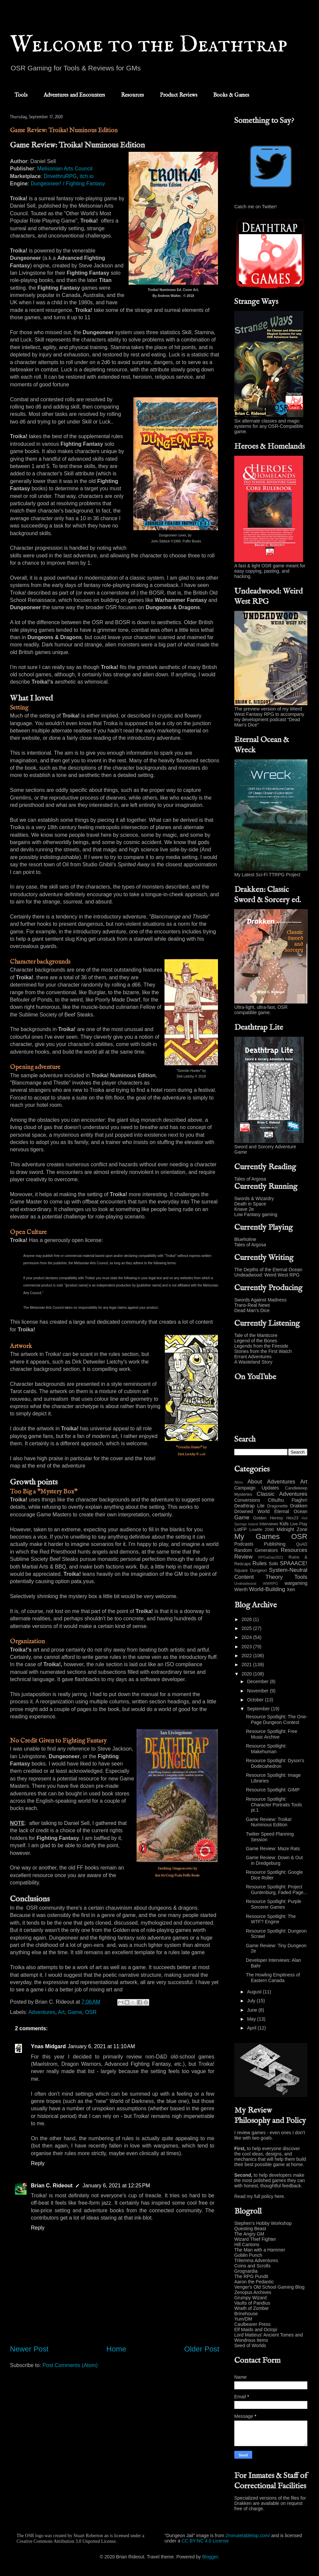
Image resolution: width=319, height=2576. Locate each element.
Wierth (241, 1589)
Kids (283, 1523)
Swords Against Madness (260, 1299)
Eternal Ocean (290, 1511)
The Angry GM (249, 2234)
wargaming (296, 1583)
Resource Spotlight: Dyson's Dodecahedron (275, 1763)
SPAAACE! (293, 1563)
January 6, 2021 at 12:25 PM (116, 2185)
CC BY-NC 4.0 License (205, 2540)
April (252, 2028)
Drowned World (251, 1511)
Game (74, 2012)
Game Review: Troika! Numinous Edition (269, 1822)
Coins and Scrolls (252, 2265)
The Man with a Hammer (259, 2249)
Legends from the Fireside (261, 1346)
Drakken (298, 1505)
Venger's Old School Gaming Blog (269, 2287)
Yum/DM (243, 2319)
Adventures (41, 2012)
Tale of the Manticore (255, 1335)
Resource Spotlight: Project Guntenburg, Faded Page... (276, 1889)
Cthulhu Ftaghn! (287, 1500)
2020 (247, 1673)
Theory (274, 1577)
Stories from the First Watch (263, 1351)
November (258, 1690)
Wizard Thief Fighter (255, 2239)
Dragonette (277, 1506)
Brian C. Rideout (51, 2185)
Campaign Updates (256, 1487)
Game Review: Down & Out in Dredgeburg (274, 1860)
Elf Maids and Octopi (255, 2329)
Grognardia (246, 2271)
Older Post (201, 2349)
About (255, 1482)
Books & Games (231, 95)
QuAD (301, 1544)
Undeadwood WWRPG (256, 1583)
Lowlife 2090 (261, 1529)
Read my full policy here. (259, 2196)
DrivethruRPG (60, 176)
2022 (247, 1655)
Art (61, 2012)
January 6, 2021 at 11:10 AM (101, 2046)
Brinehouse (246, 2313)
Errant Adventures (252, 1356)
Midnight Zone (291, 1529)
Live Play (298, 1524)
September (259, 1708)
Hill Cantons (246, 2244)
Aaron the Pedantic (254, 2281)
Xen (291, 1589)
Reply (38, 2163)
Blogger (210, 2556)
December (258, 1681)
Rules (260, 1563)
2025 (247, 1628)
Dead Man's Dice (251, 1310)
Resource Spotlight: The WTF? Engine (271, 1919)
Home (116, 2349)
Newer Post (29, 2349)
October (256, 1699)
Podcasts (244, 1544)
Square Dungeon (250, 1570)
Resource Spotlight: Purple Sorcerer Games (273, 1904)
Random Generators (256, 1550)
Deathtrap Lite (249, 1505)
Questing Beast (250, 2228)
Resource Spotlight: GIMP (273, 1789)
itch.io (87, 176)
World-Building (267, 1589)
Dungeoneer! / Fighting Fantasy (68, 183)
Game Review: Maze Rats (273, 1848)
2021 (247, 1664)
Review (243, 1557)
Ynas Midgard (48, 2046)
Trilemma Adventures (256, 2260)
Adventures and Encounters (74, 95)
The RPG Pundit (251, 2276)
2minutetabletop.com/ (247, 2535)
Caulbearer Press (252, 2324)
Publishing (274, 1544)
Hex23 (292, 1518)
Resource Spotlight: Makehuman (266, 1748)
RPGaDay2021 (270, 1557)
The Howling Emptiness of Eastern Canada (273, 1977)
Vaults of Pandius (252, 2303)
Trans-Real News (252, 1305)
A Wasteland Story (253, 1362)
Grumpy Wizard (250, 2297)
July (252, 2000)
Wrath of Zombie (251, 2308)
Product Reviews (178, 95)
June (252, 2010)
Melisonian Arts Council (64, 168)
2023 (247, 1646)
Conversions (247, 1500)
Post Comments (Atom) (70, 2365)
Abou (238, 1482)
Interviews (268, 1524)
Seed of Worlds (250, 2345)
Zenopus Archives (252, 2292)
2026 (247, 1619)
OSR (91, 2012)
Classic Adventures (282, 1494)
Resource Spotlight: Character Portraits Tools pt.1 (274, 1804)
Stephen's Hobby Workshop (263, 2223)
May (252, 2019)
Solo (273, 1563)
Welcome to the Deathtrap (148, 45)
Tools (21, 95)
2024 (247, 1637)
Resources (132, 95)
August (255, 1991)
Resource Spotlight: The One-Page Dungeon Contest (276, 1719)
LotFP (240, 1529)
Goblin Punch (248, 2255)
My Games (257, 1536)
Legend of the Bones (255, 1340)
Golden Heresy (268, 1518)
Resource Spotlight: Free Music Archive (271, 1734)
